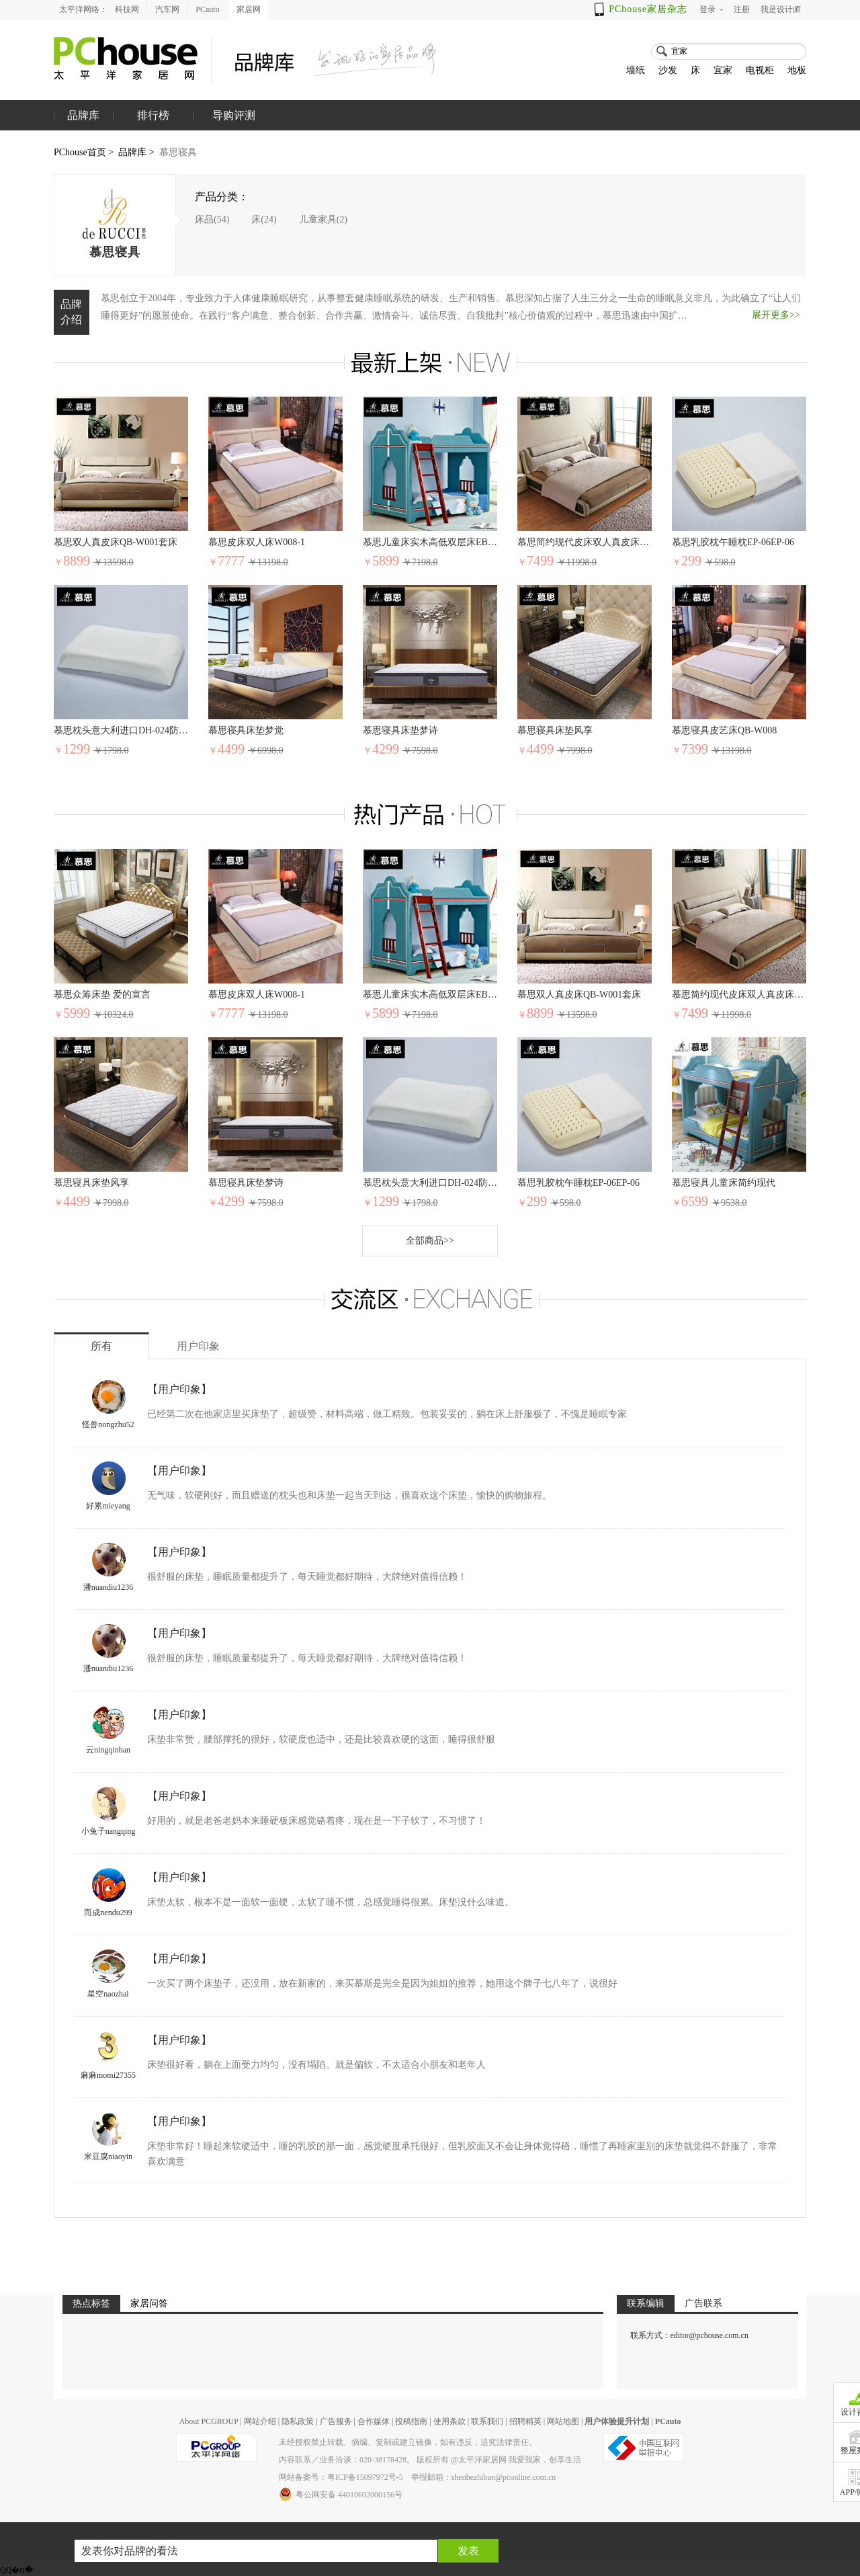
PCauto (207, 9)
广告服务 (336, 2421)
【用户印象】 (179, 1389)
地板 (796, 70)
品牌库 (132, 152)
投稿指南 (411, 2421)
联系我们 (487, 2421)
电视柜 (760, 70)
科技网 (127, 9)
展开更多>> (776, 315)
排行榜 (153, 115)
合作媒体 (373, 2421)
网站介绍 (260, 2421)
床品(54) (212, 219)
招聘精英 (525, 2421)
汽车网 (167, 9)
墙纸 (635, 70)
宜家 (723, 70)
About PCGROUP (208, 2421)
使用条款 (449, 2421)
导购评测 (233, 115)
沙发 (667, 70)
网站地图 (563, 2421)
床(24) (263, 219)
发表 (468, 2551)
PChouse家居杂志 (648, 9)
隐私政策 (298, 2421)
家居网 (248, 9)
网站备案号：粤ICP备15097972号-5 (341, 2477)
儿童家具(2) (323, 219)
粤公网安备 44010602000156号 (340, 2494)
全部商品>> (430, 1241)
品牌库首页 (83, 130)
